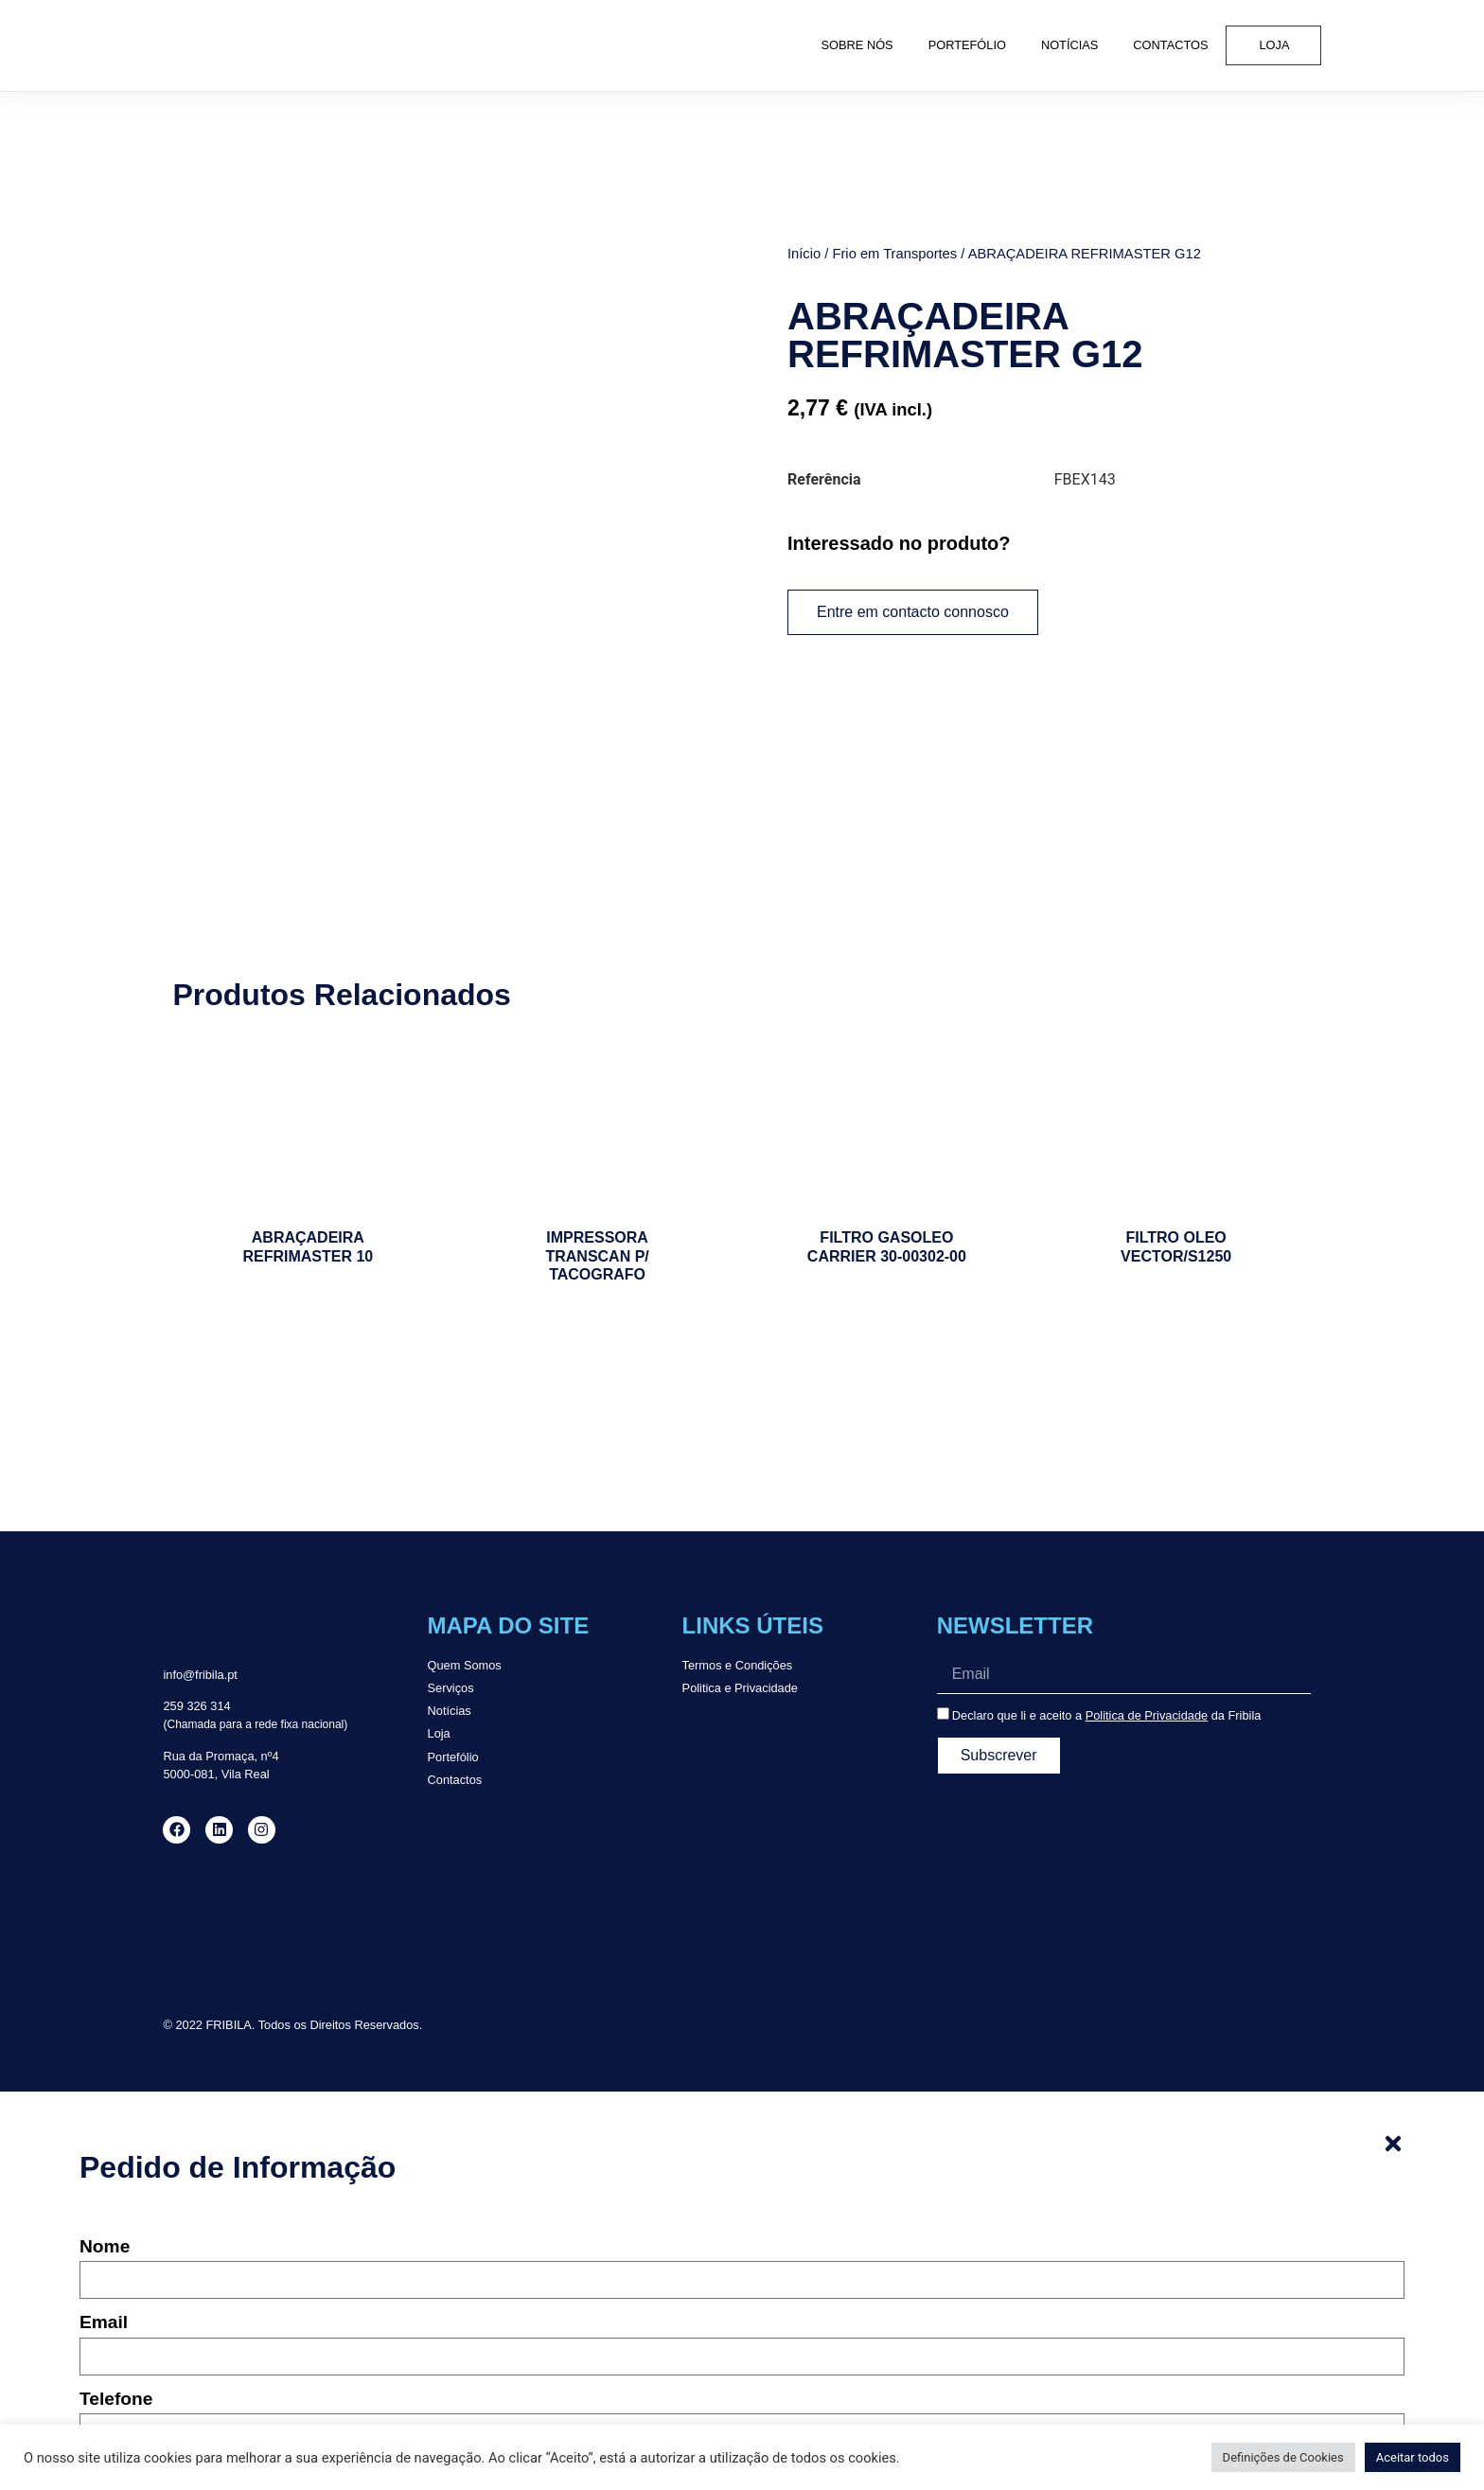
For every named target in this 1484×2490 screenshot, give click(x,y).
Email (104, 2136)
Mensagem (126, 2287)
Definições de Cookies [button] (1283, 2457)
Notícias (1069, 45)
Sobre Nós (857, 45)
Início (804, 252)
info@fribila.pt (200, 1487)
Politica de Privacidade (1147, 1528)
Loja (1275, 45)
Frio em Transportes (894, 252)
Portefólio (967, 45)
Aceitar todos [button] (1412, 2457)
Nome (105, 2060)
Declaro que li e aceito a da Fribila (1107, 1528)
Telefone (116, 2211)
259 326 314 (196, 1519)
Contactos (1170, 45)
